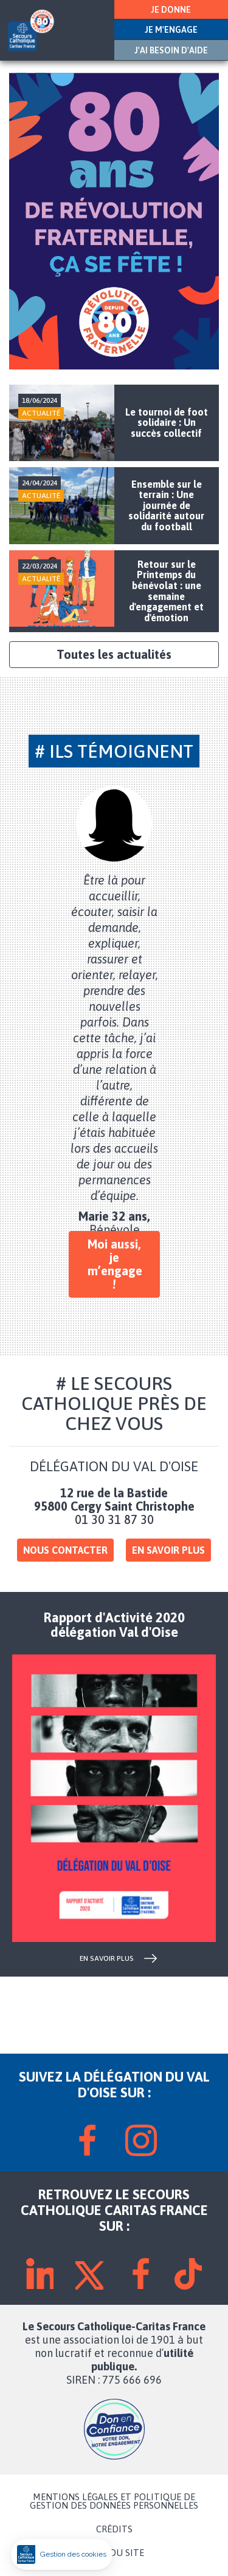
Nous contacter (65, 1550)
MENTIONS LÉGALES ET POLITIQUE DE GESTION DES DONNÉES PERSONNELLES (114, 2501)
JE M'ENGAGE (171, 30)
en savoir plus (107, 1958)
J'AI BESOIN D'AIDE (171, 50)
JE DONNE (171, 10)
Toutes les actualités (114, 654)
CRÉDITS (114, 2529)
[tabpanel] (114, 1011)
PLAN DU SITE (114, 2553)
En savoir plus (168, 1550)
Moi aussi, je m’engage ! (115, 1264)
